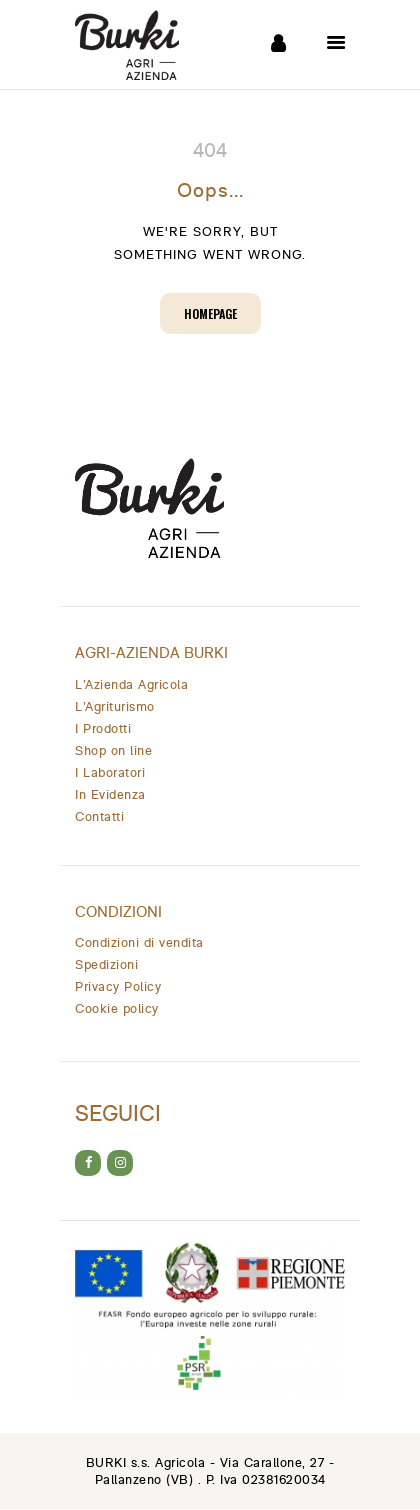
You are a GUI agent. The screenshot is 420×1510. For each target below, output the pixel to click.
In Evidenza (110, 795)
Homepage (210, 313)
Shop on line (113, 751)
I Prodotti (103, 729)
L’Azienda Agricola (131, 685)
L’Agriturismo (115, 707)
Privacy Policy (118, 987)
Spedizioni (106, 965)
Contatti (99, 817)
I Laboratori (110, 773)
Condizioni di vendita (139, 943)
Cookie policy (117, 1009)
